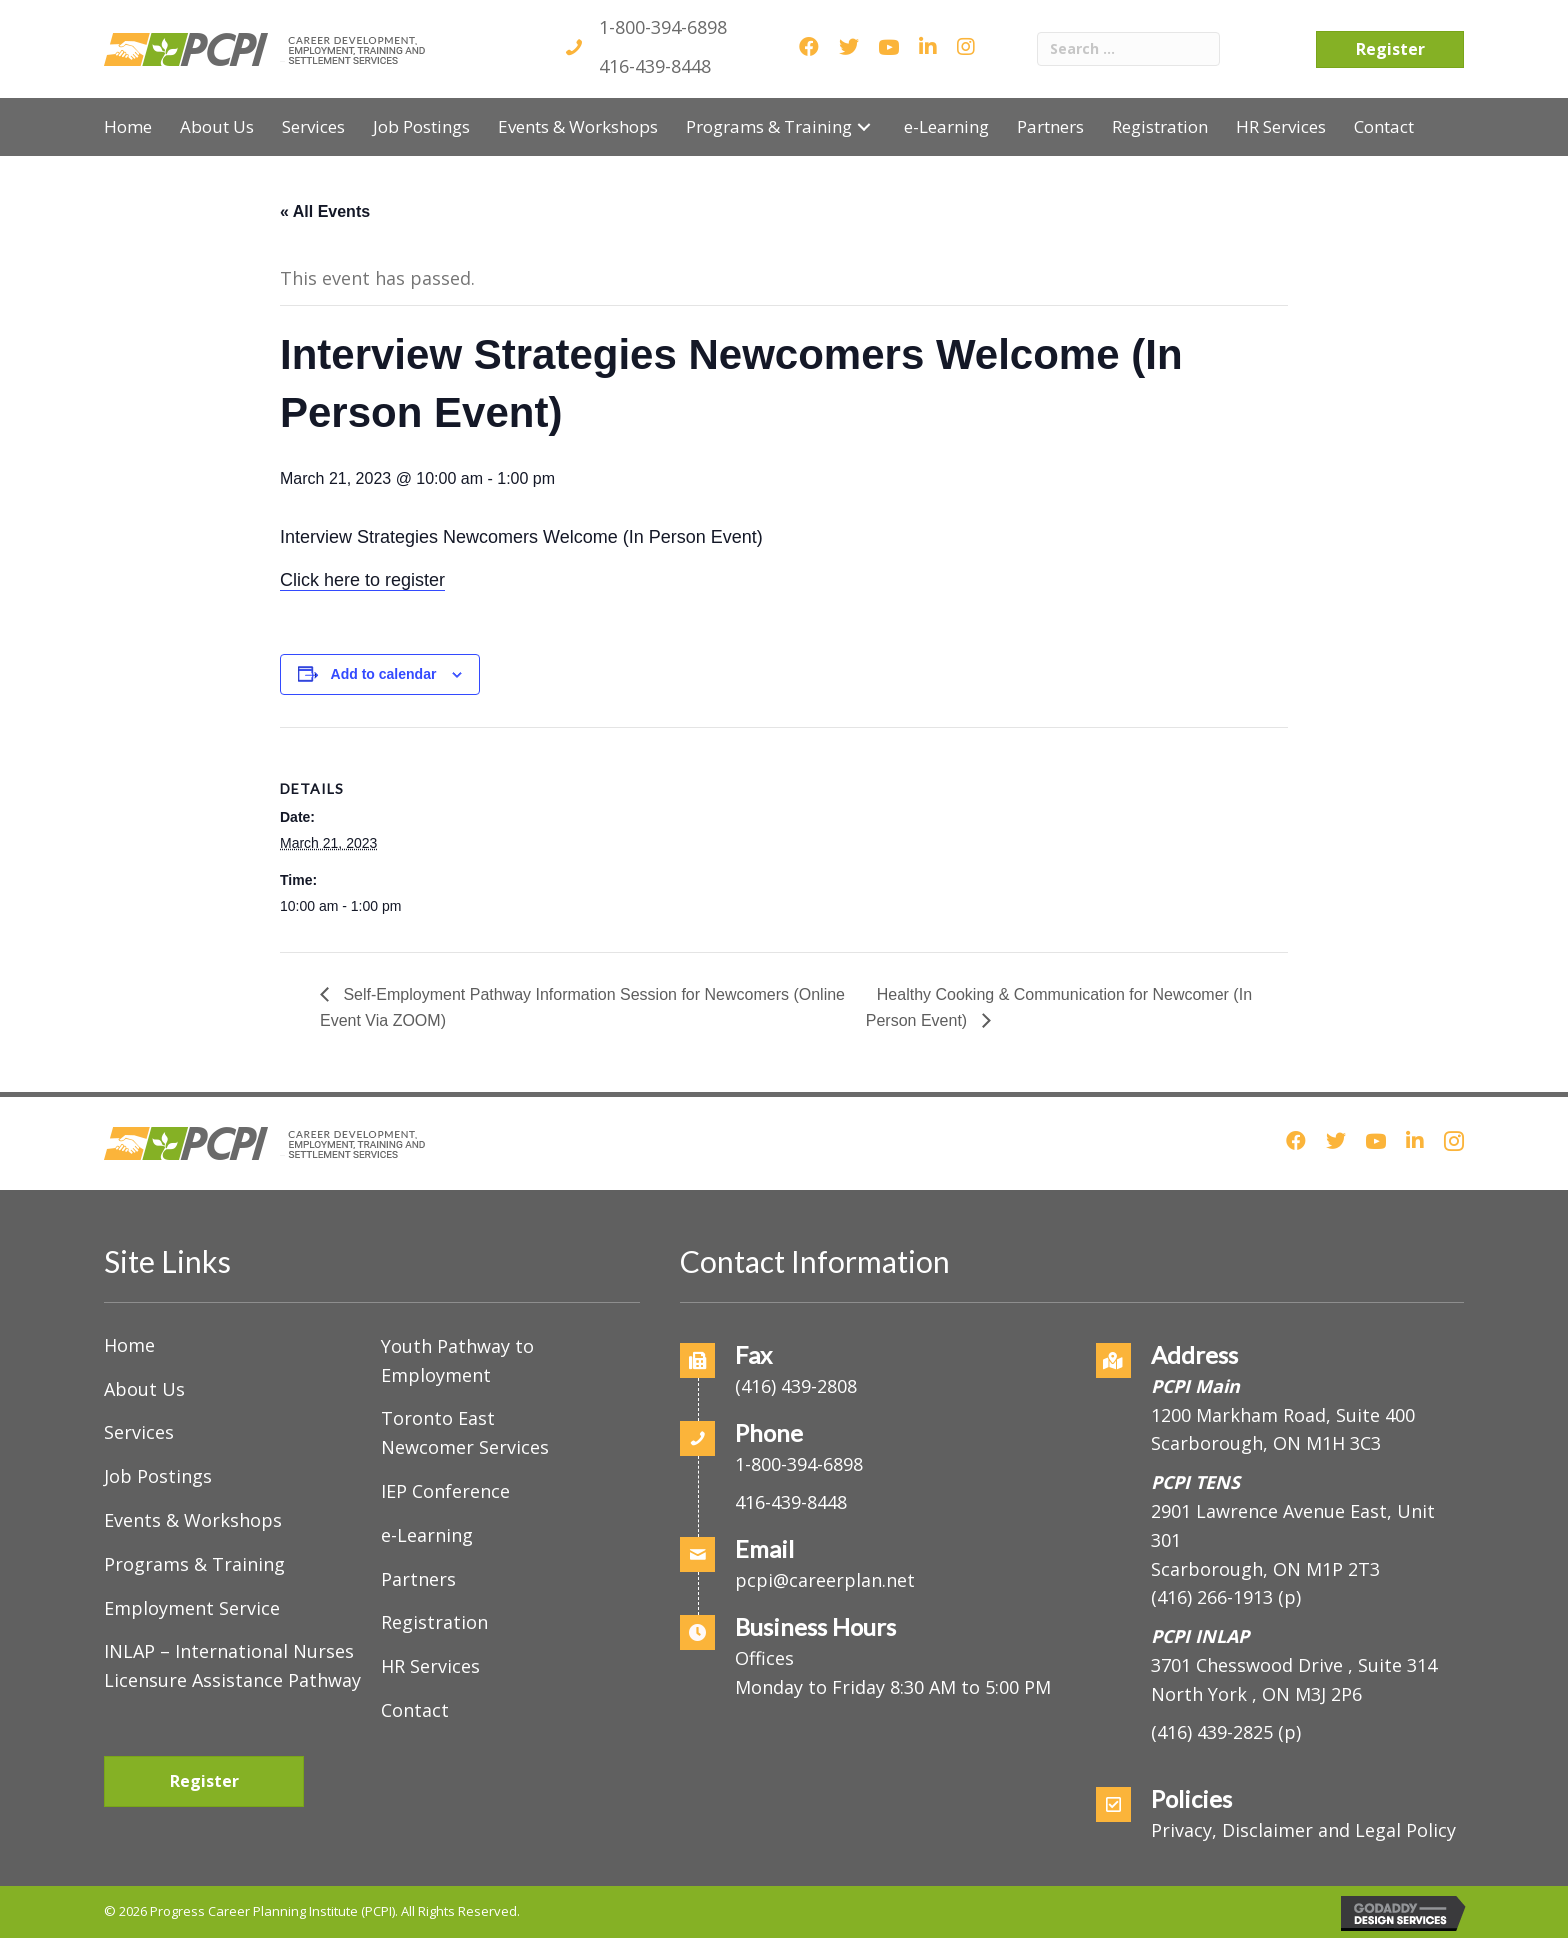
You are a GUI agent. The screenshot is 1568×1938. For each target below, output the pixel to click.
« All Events (325, 211)
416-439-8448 (655, 66)
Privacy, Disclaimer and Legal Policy (1303, 1830)
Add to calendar (384, 674)
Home (129, 1345)
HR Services (430, 1666)
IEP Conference (445, 1491)
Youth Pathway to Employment (457, 1360)
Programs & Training (194, 1564)
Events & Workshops (193, 1520)
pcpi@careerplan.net (825, 1580)
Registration (434, 1622)
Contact (415, 1710)
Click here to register (362, 580)
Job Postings (158, 1476)
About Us (144, 1389)
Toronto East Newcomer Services (465, 1432)
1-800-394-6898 (663, 27)
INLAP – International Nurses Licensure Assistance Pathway (232, 1665)
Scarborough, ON (1265, 1569)
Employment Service (192, 1608)
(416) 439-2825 (1212, 1732)
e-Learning (427, 1535)
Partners (418, 1579)
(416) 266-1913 (1212, 1597)
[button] (864, 126)
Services (139, 1432)
